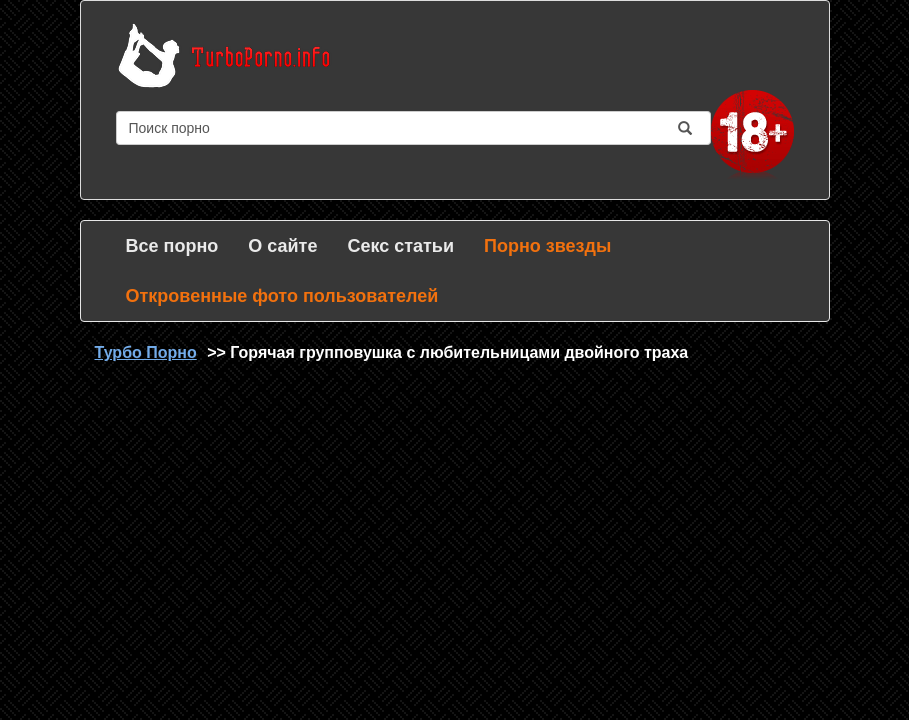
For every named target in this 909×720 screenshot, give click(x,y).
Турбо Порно (146, 352)
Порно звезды (547, 246)
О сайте (282, 246)
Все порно (172, 246)
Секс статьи (400, 246)
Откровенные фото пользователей (282, 296)
